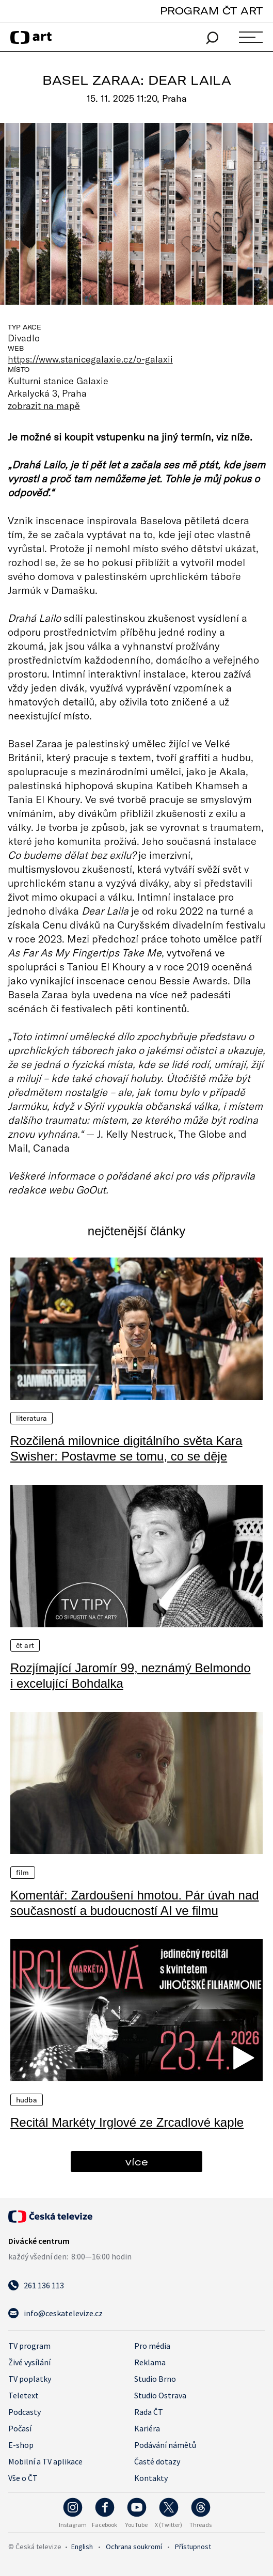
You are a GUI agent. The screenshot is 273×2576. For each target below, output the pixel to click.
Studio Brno (155, 2379)
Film (22, 1872)
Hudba (26, 2099)
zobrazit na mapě (44, 405)
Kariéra (147, 2428)
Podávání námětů (165, 2445)
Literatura (31, 1418)
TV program (29, 2346)
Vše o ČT (23, 2478)
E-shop (21, 2445)
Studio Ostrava (160, 2395)
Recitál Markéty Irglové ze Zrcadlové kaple (127, 2122)
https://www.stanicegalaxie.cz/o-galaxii (90, 359)
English (82, 2546)
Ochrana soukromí (134, 2546)
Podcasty (24, 2412)
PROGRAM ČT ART (211, 10)
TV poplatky (29, 2379)
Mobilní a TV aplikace (45, 2461)
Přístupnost (193, 2546)
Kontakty (151, 2478)
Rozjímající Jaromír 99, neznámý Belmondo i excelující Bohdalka (130, 1675)
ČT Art (25, 1645)
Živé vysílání (29, 2362)
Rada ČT (148, 2412)
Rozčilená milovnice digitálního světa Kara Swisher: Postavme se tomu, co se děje (126, 1448)
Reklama (150, 2362)
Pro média (152, 2346)
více (136, 2161)
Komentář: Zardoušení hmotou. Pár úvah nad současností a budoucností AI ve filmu (134, 1903)
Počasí (19, 2428)
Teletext (23, 2395)
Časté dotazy (157, 2461)
